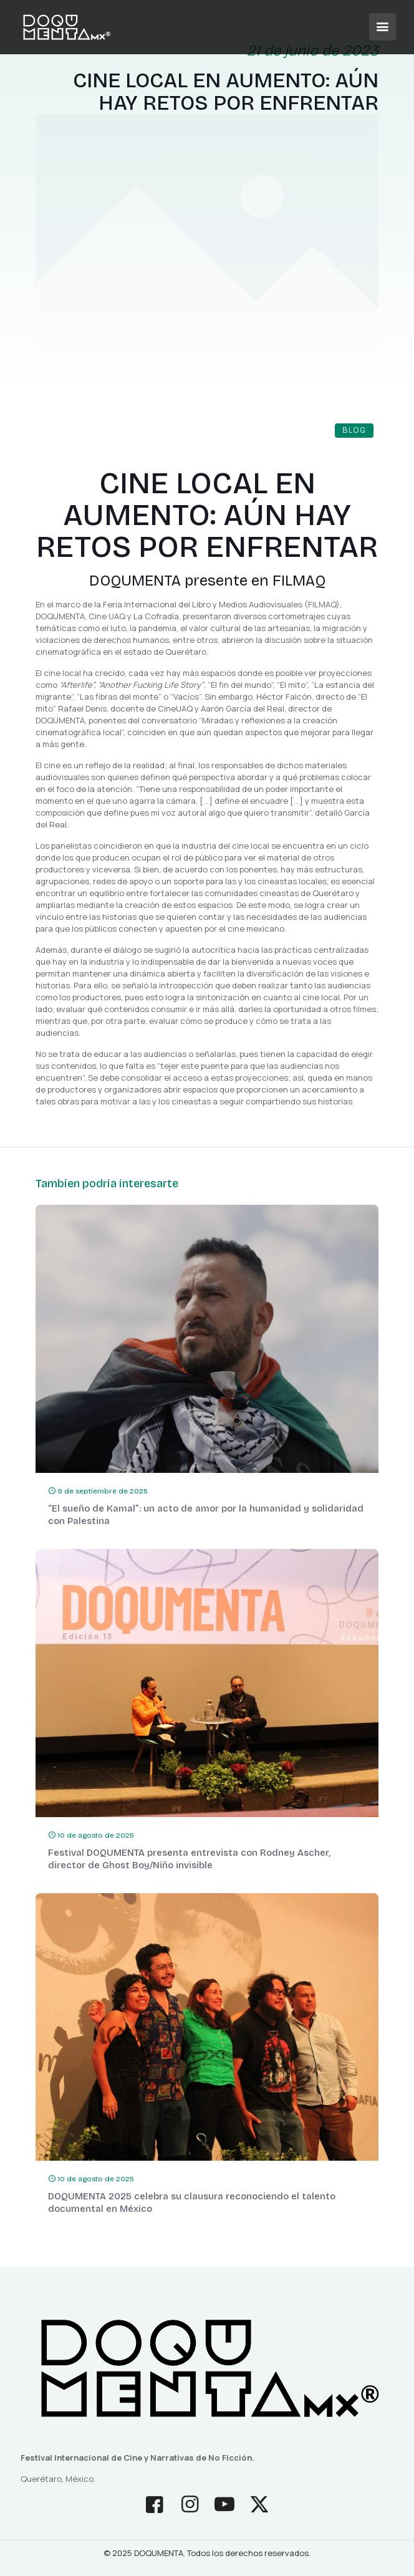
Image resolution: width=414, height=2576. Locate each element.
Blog (354, 430)
